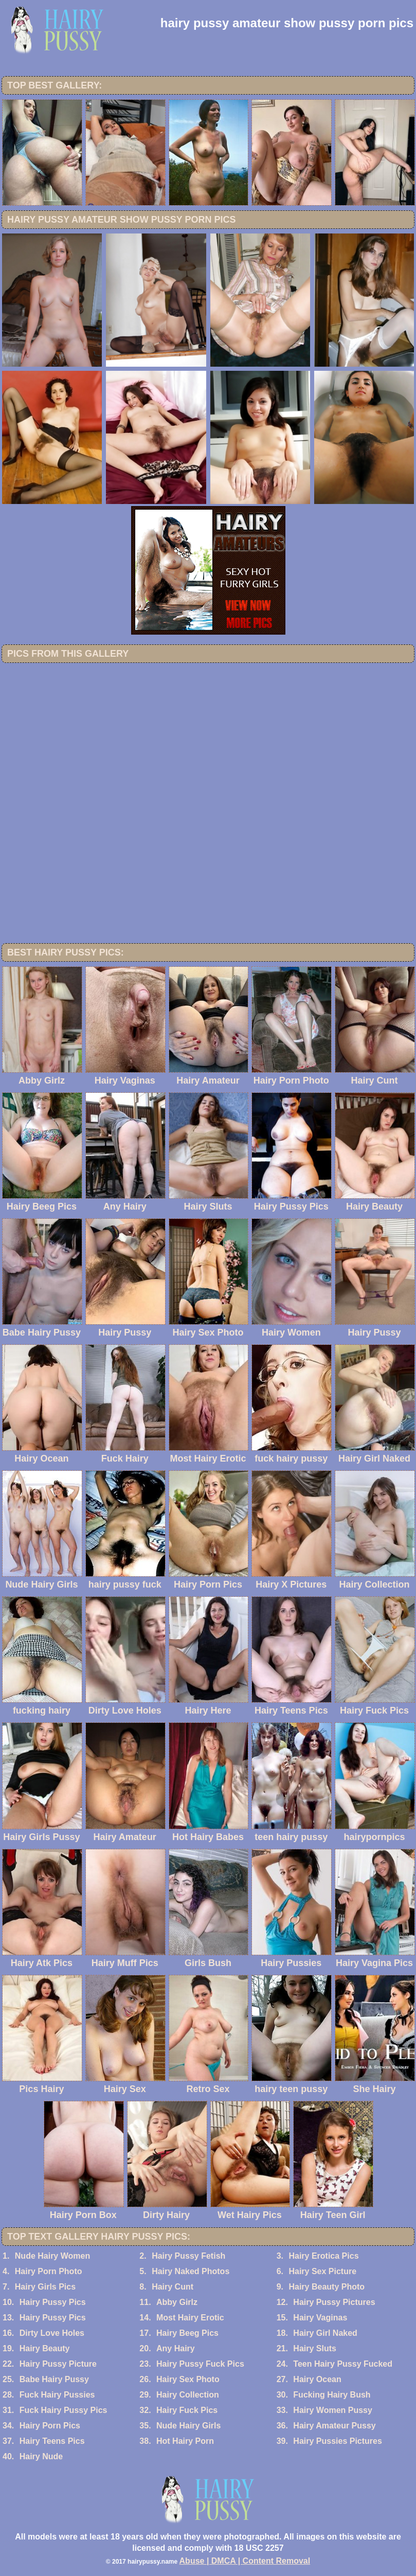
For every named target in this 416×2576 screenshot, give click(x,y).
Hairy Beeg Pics (187, 2333)
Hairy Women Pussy (332, 2410)
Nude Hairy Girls (188, 2425)
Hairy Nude (41, 2456)
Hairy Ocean (317, 2379)
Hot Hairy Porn (185, 2441)
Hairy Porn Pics (50, 2425)
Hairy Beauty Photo (326, 2286)
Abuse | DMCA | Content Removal (245, 2560)
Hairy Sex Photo (188, 2379)
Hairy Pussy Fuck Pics (200, 2363)
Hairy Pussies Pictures (337, 2441)
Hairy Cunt (172, 2286)
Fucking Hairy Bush (331, 2394)
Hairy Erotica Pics (323, 2255)
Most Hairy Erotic (190, 2317)
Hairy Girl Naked (325, 2333)
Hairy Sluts (314, 2348)
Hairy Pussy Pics (53, 2302)
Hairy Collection (187, 2394)
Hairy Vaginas (320, 2317)
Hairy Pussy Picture (58, 2363)
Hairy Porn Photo (48, 2271)
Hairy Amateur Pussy (334, 2425)
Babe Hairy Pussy (54, 2379)
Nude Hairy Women (52, 2255)
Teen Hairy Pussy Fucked (342, 2363)
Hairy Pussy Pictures (334, 2302)
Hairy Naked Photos (190, 2271)
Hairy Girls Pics (45, 2286)
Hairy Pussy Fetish (188, 2255)
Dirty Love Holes (52, 2333)
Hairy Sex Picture (322, 2271)
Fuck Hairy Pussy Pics (63, 2410)
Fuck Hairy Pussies (57, 2394)
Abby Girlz (176, 2302)
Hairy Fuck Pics (187, 2410)
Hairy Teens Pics (52, 2441)
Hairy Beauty (45, 2348)
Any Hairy (175, 2348)
